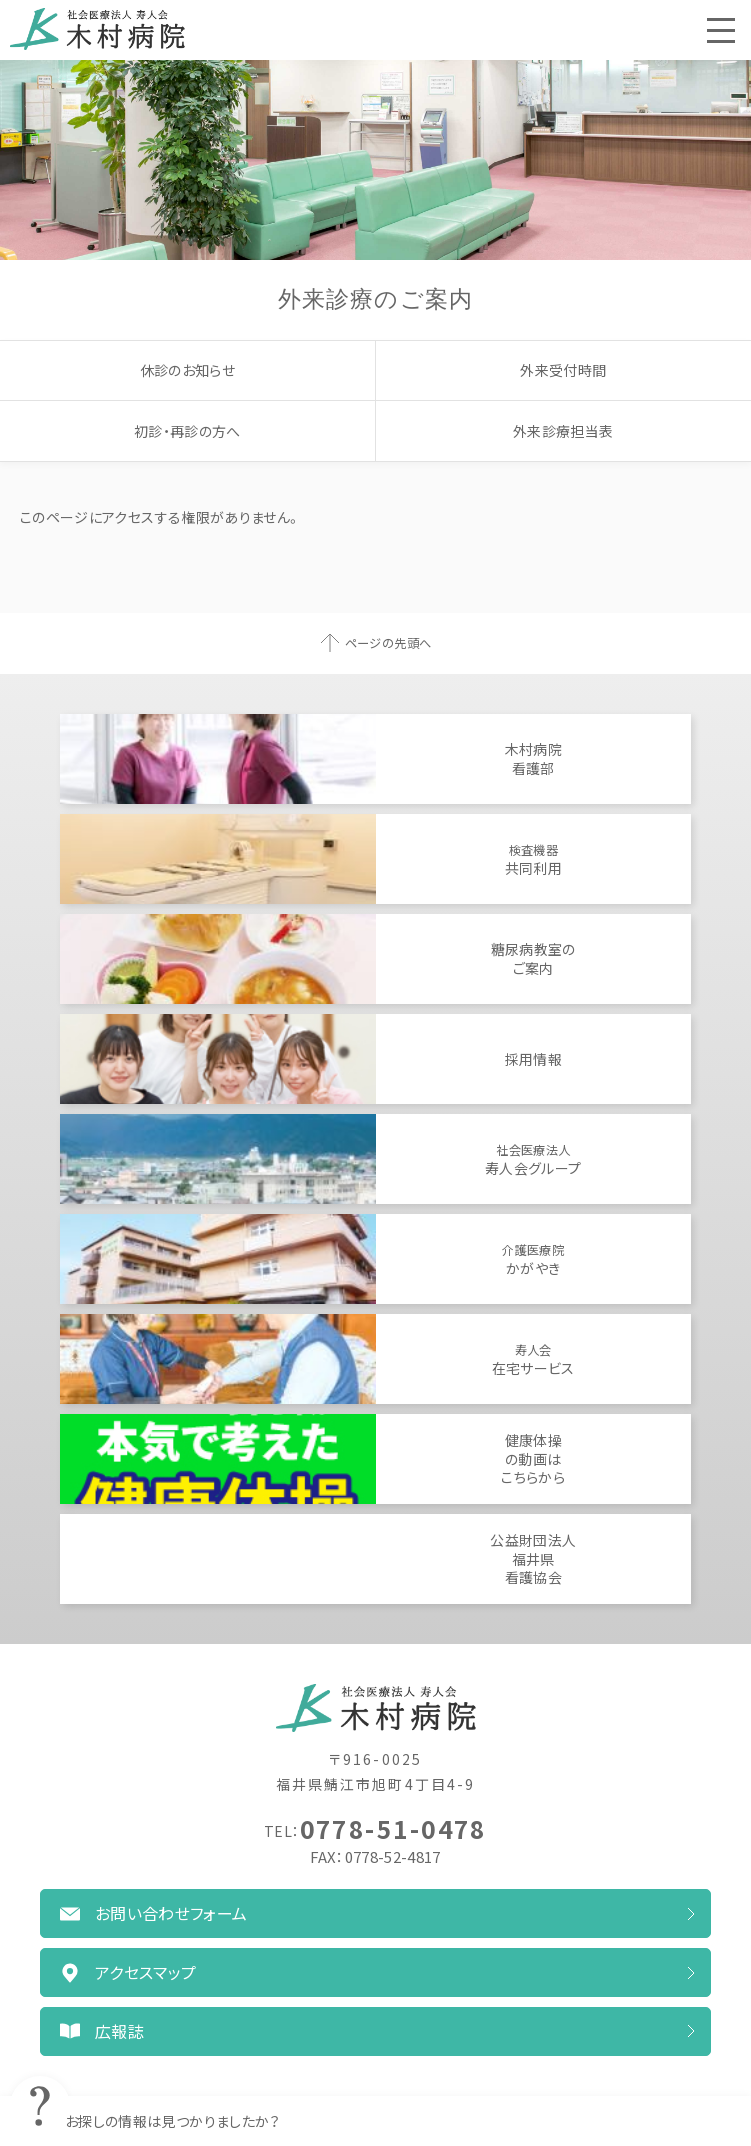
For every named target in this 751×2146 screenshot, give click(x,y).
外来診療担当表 (563, 431)
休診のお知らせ (187, 370)
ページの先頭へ (388, 643)
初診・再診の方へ (187, 431)
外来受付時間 (563, 370)
